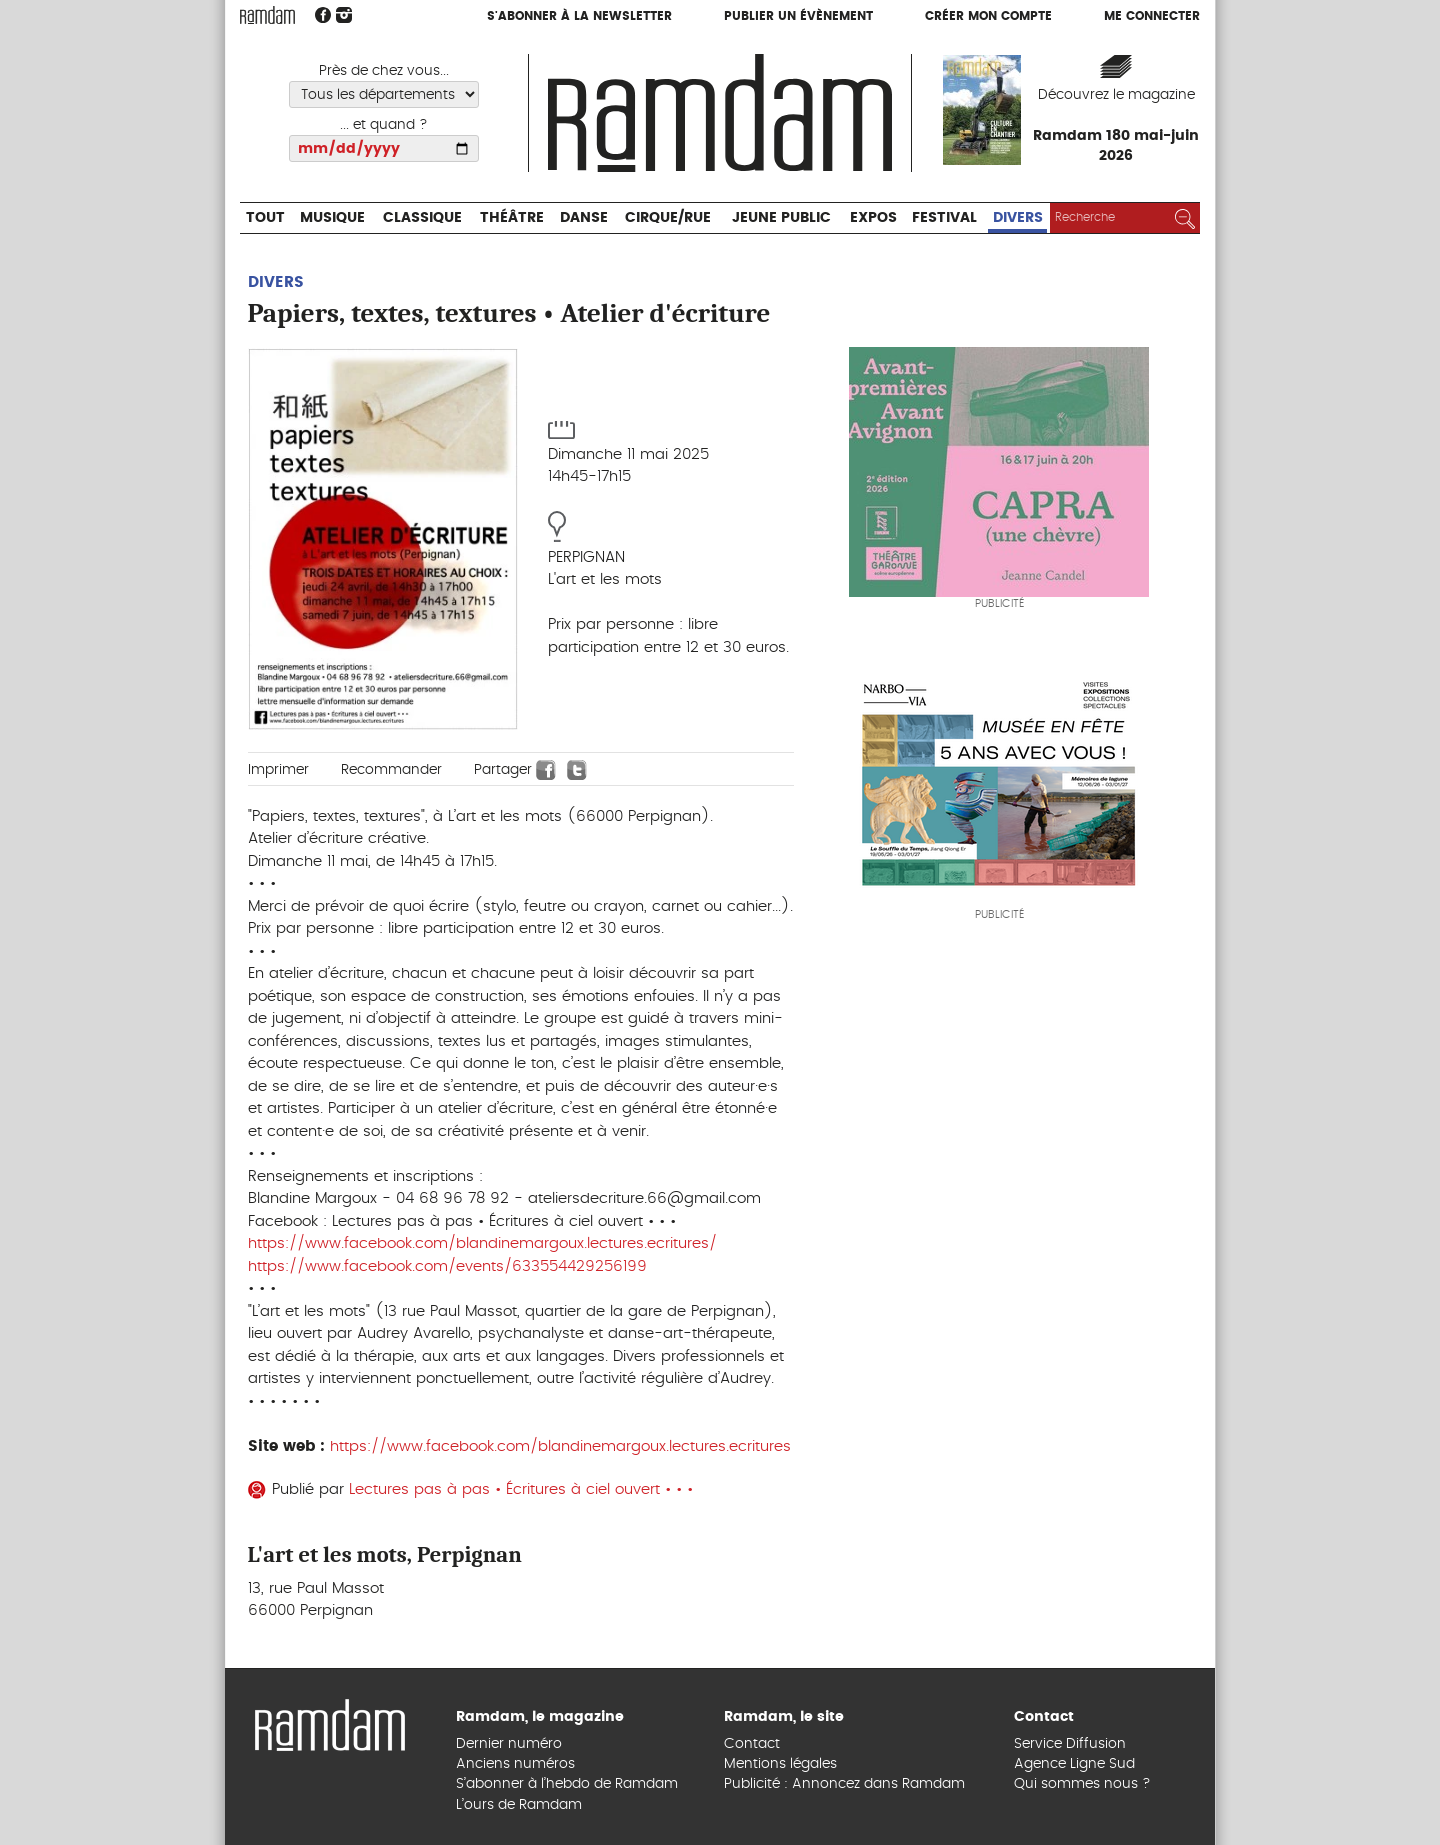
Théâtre (512, 218)
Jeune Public (781, 218)
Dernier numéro (509, 1744)
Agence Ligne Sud (1074, 1764)
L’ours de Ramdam (519, 1805)
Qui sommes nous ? (1082, 1784)
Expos (873, 218)
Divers (1018, 218)
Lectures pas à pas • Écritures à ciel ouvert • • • (523, 1489)
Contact (752, 1744)
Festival (944, 218)
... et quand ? (384, 125)
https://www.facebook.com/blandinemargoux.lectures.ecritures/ (482, 1243)
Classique (422, 218)
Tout (265, 218)
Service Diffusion (1070, 1744)
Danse (584, 218)
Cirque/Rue (668, 218)
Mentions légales (780, 1764)
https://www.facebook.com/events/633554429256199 (447, 1266)
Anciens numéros (515, 1764)
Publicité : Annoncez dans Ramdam (844, 1784)
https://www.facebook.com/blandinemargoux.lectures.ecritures (560, 1446)
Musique (332, 218)
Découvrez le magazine (1116, 95)
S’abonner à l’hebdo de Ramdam (567, 1784)
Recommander (391, 770)
